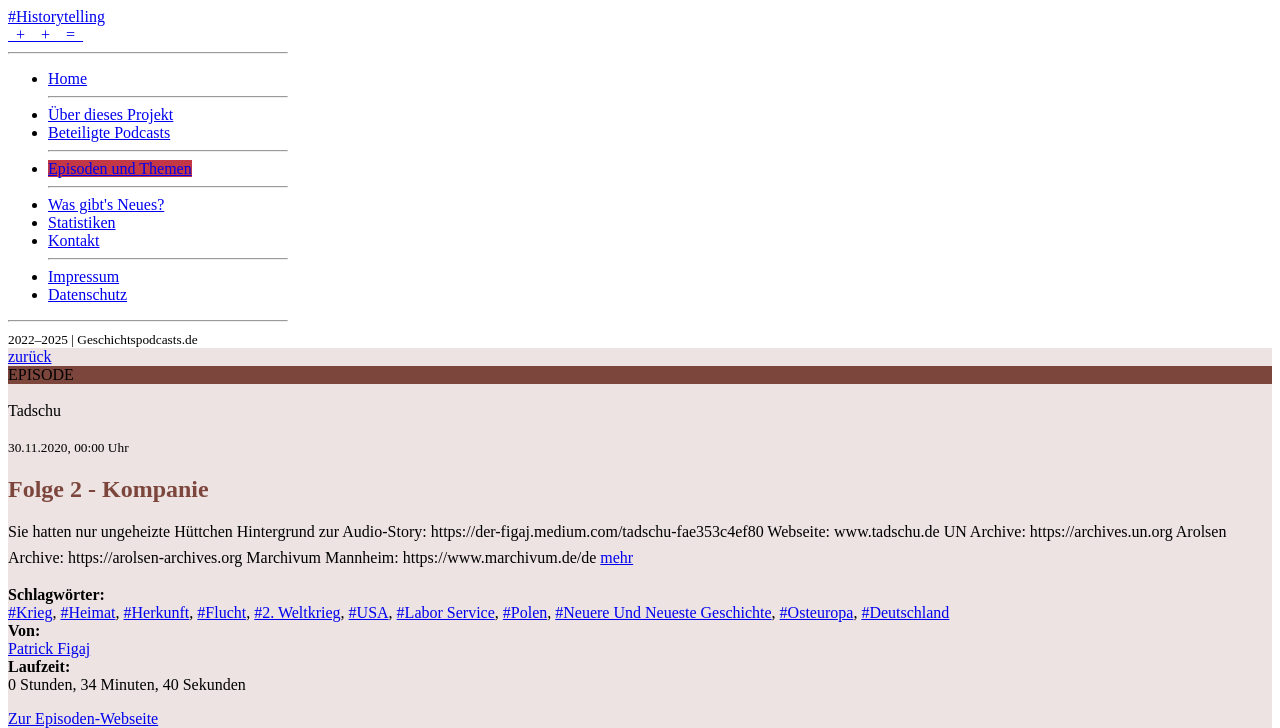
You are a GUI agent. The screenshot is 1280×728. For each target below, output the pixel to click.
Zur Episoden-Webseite (83, 718)
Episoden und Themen (120, 168)
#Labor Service (446, 612)
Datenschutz (87, 294)
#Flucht (221, 612)
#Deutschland (905, 612)
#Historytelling (56, 16)
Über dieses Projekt (110, 114)
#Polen (525, 612)
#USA (369, 612)
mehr (616, 557)
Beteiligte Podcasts (109, 132)
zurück (30, 356)
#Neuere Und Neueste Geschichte (663, 612)
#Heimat (87, 612)
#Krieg (30, 612)
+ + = (45, 34)
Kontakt (74, 240)
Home (67, 78)
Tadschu (34, 410)
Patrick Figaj (49, 648)
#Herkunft (157, 612)
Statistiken (82, 222)
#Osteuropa (817, 612)
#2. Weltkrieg (297, 612)
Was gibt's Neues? (106, 204)
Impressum (83, 276)
